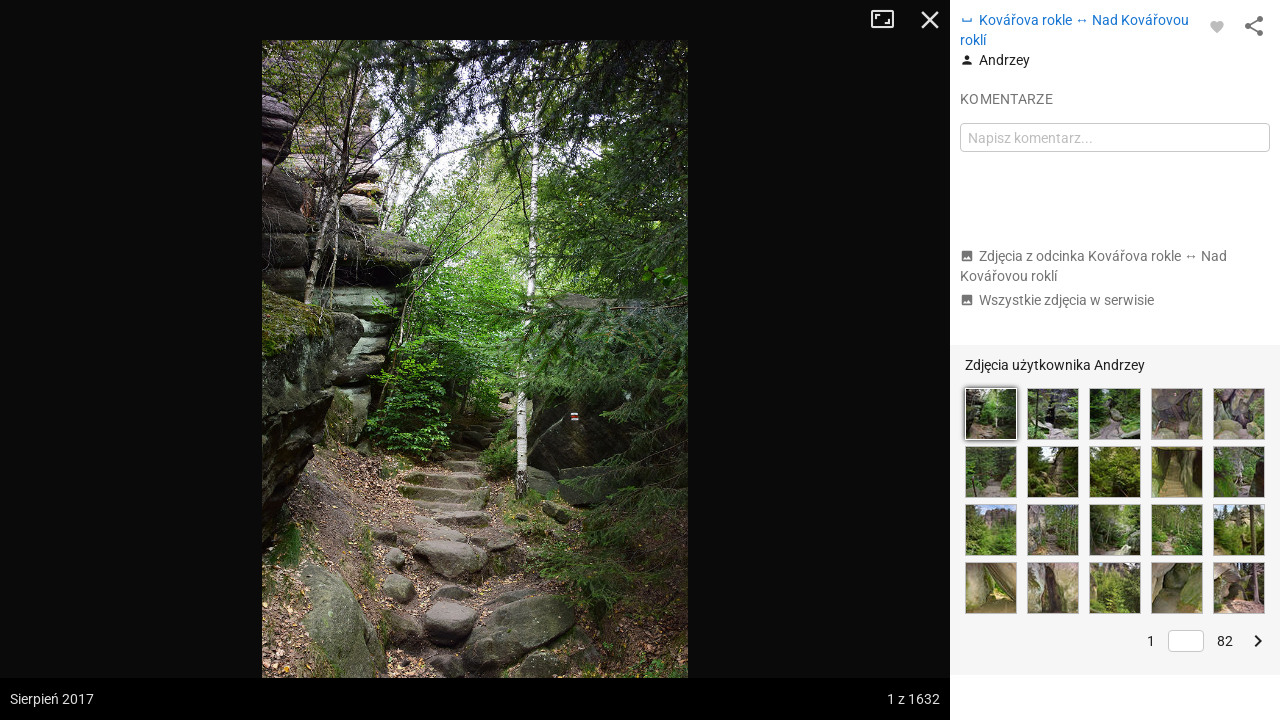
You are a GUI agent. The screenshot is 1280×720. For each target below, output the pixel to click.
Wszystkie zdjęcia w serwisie (1057, 300)
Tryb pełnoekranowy (890, 20)
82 (1225, 641)
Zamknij (930, 20)
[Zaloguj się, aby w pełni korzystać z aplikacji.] (1217, 26)
